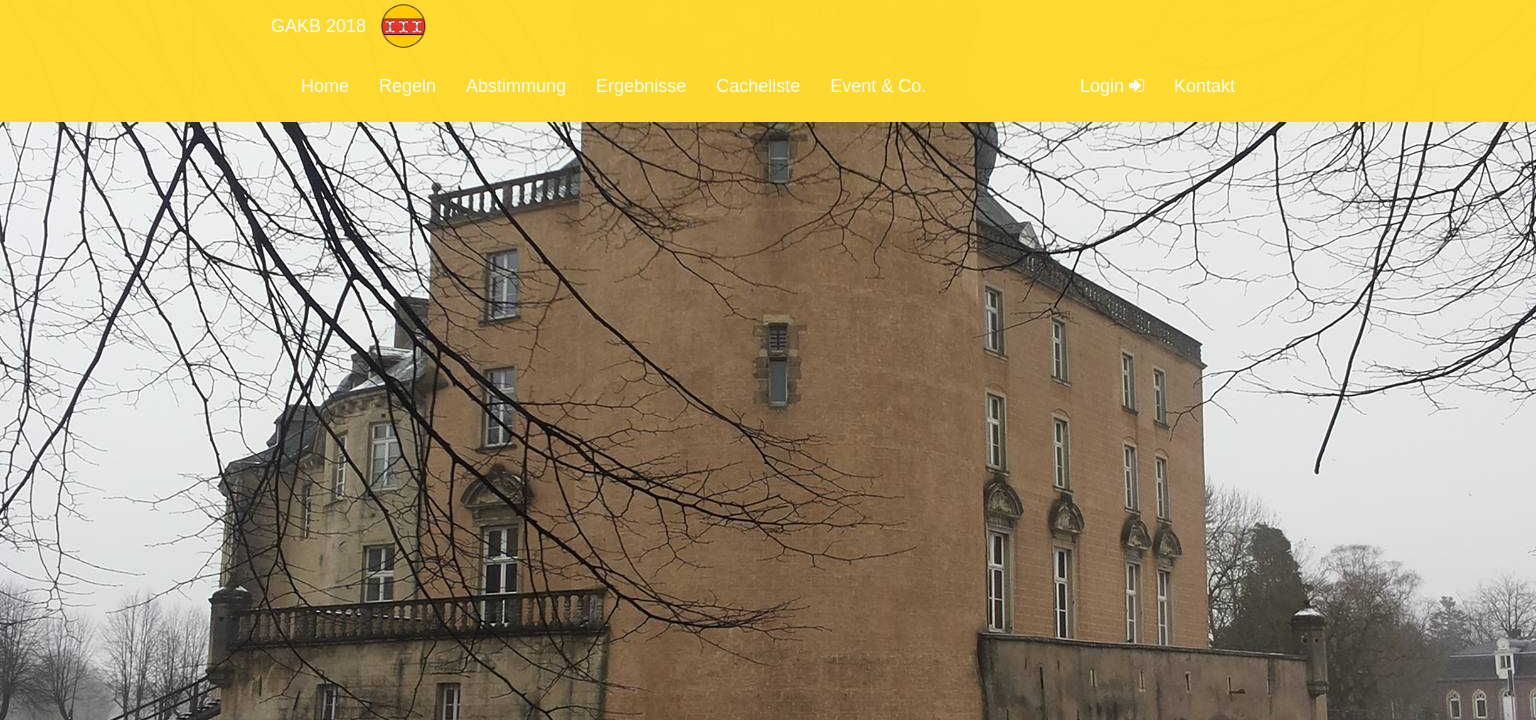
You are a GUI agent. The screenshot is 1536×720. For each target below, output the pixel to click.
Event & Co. (878, 86)
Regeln (407, 86)
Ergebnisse (641, 86)
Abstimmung (516, 86)
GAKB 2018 (318, 26)
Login (1112, 86)
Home (325, 86)
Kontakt (1204, 86)
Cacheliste (758, 86)
